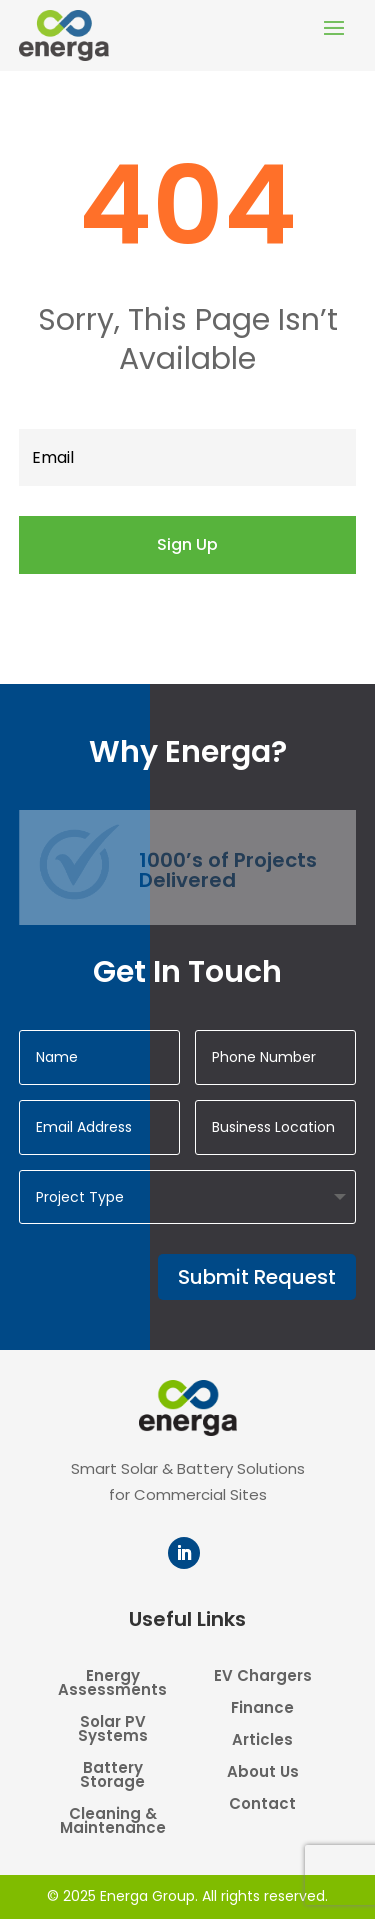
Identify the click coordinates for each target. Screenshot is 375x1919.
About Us (263, 1773)
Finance (262, 1709)
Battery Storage (112, 1776)
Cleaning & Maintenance (113, 1822)
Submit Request (257, 1277)
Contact (262, 1805)
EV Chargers (263, 1677)
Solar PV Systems (113, 1730)
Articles (262, 1741)
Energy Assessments (112, 1684)
